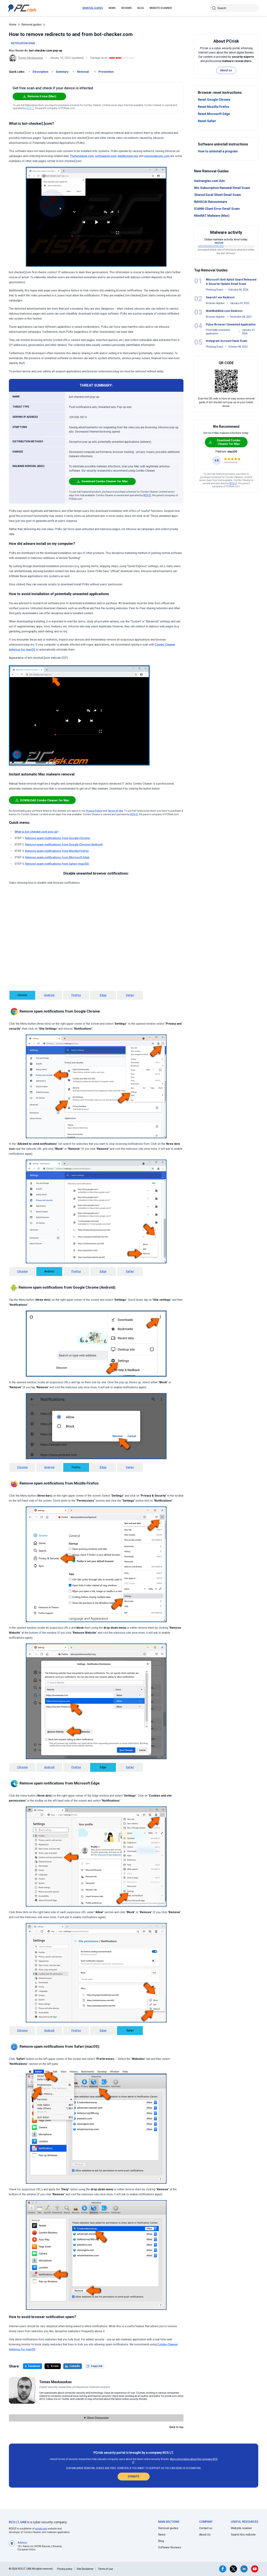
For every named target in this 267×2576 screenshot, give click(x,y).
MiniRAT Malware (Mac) (212, 215)
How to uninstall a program (218, 151)
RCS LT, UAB (17, 2522)
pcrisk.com (41, 2528)
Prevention (106, 71)
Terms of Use (115, 810)
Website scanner (241, 2528)
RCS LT (30, 108)
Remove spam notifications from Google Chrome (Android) (64, 844)
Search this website (243, 2534)
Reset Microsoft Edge (214, 114)
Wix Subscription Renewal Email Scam (222, 188)
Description (40, 71)
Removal (83, 71)
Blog (141, 8)
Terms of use (105, 2568)
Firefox (76, 995)
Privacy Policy (94, 810)
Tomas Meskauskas (30, 58)
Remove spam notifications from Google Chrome (57, 838)
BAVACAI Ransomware (210, 202)
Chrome (22, 1271)
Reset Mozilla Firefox (213, 107)
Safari (130, 995)
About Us (205, 2534)
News (112, 8)
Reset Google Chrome (214, 99)
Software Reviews (169, 2547)
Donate (133, 2476)
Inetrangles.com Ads (209, 181)
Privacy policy (64, 2568)
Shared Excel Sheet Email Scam (217, 195)
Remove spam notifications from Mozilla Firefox (57, 851)
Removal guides (92, 8)
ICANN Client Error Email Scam (217, 208)
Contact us (205, 2528)
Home (12, 24)
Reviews (126, 8)
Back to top (176, 2427)
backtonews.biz (128, 156)
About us (226, 70)
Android (49, 995)
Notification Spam (23, 43)
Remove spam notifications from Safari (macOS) (57, 863)
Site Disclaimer (85, 2568)
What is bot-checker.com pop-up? (37, 831)
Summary (62, 71)
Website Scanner (161, 8)
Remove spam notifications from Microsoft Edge (57, 857)
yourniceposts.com (157, 156)
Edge (103, 995)
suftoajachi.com (105, 156)
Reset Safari (207, 121)
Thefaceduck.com (82, 156)
